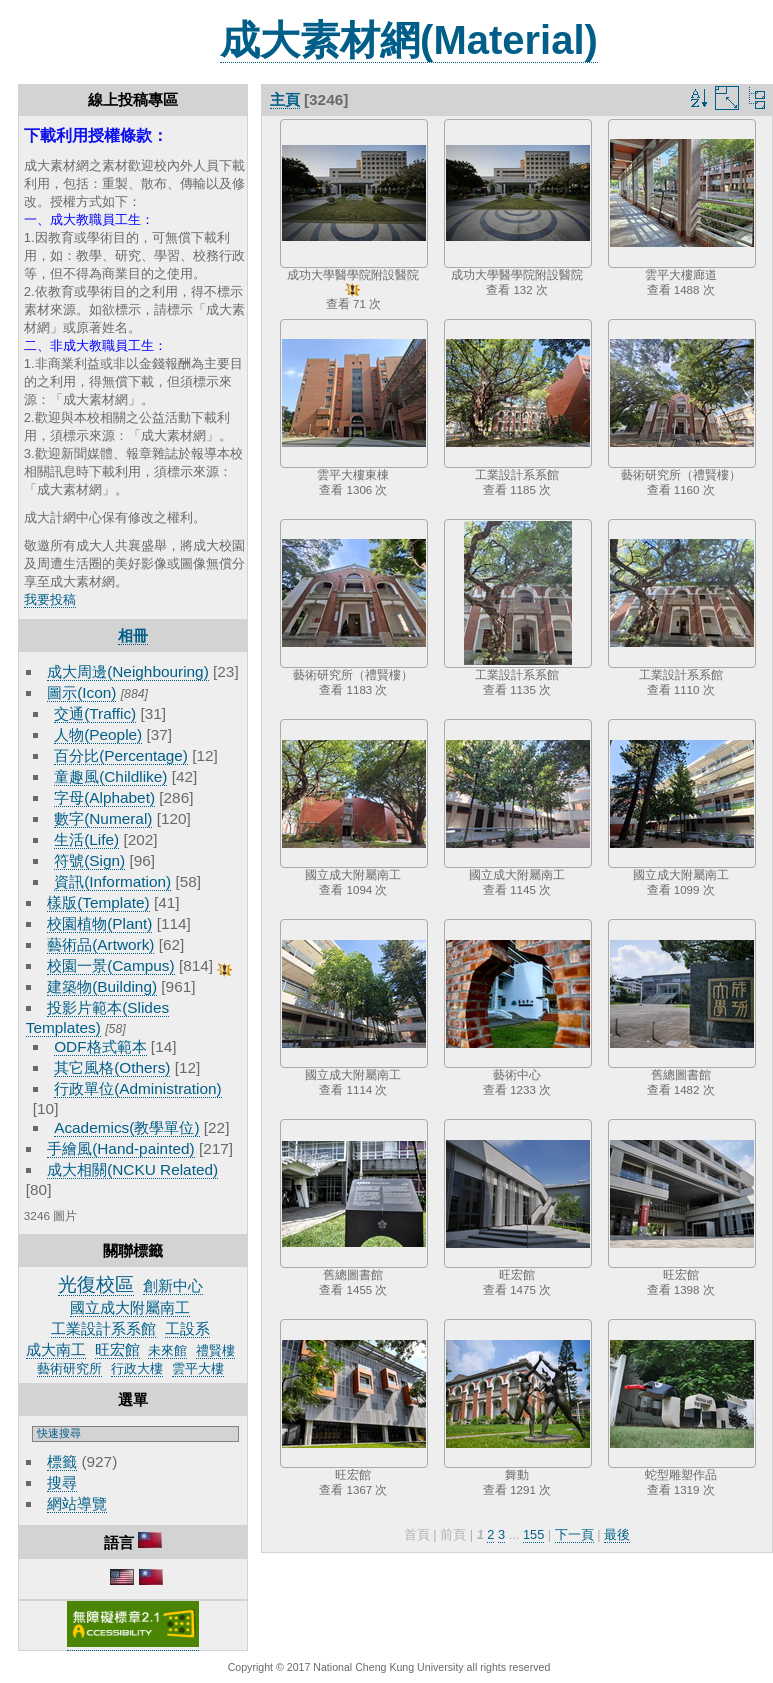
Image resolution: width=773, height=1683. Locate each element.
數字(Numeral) (103, 818)
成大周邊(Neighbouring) (128, 671)
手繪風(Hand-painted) (120, 1148)
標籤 (62, 1461)
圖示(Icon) (81, 692)
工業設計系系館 (103, 1328)
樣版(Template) (98, 902)
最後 (617, 1534)
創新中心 (173, 1285)
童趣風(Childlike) (110, 776)
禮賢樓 (215, 1350)
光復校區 (96, 1284)
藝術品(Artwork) (100, 944)
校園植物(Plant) (99, 923)
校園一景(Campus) (110, 965)
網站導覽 (77, 1503)
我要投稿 (50, 599)
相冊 (133, 635)
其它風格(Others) (112, 1067)
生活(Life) (86, 839)
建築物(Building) (102, 986)
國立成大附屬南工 (130, 1307)
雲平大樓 (198, 1368)
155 (533, 1534)
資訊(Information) (112, 881)
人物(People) (98, 734)
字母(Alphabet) (104, 797)
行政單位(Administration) (138, 1088)
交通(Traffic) (95, 713)
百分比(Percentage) (121, 755)
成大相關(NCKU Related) (132, 1169)
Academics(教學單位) (126, 1127)
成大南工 (56, 1349)
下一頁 (574, 1534)
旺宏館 (117, 1349)
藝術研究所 (69, 1368)
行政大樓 (137, 1368)
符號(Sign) (89, 860)
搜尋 (62, 1482)
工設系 (187, 1328)
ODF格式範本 (100, 1046)
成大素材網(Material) (409, 40)
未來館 (167, 1350)
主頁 (285, 99)
